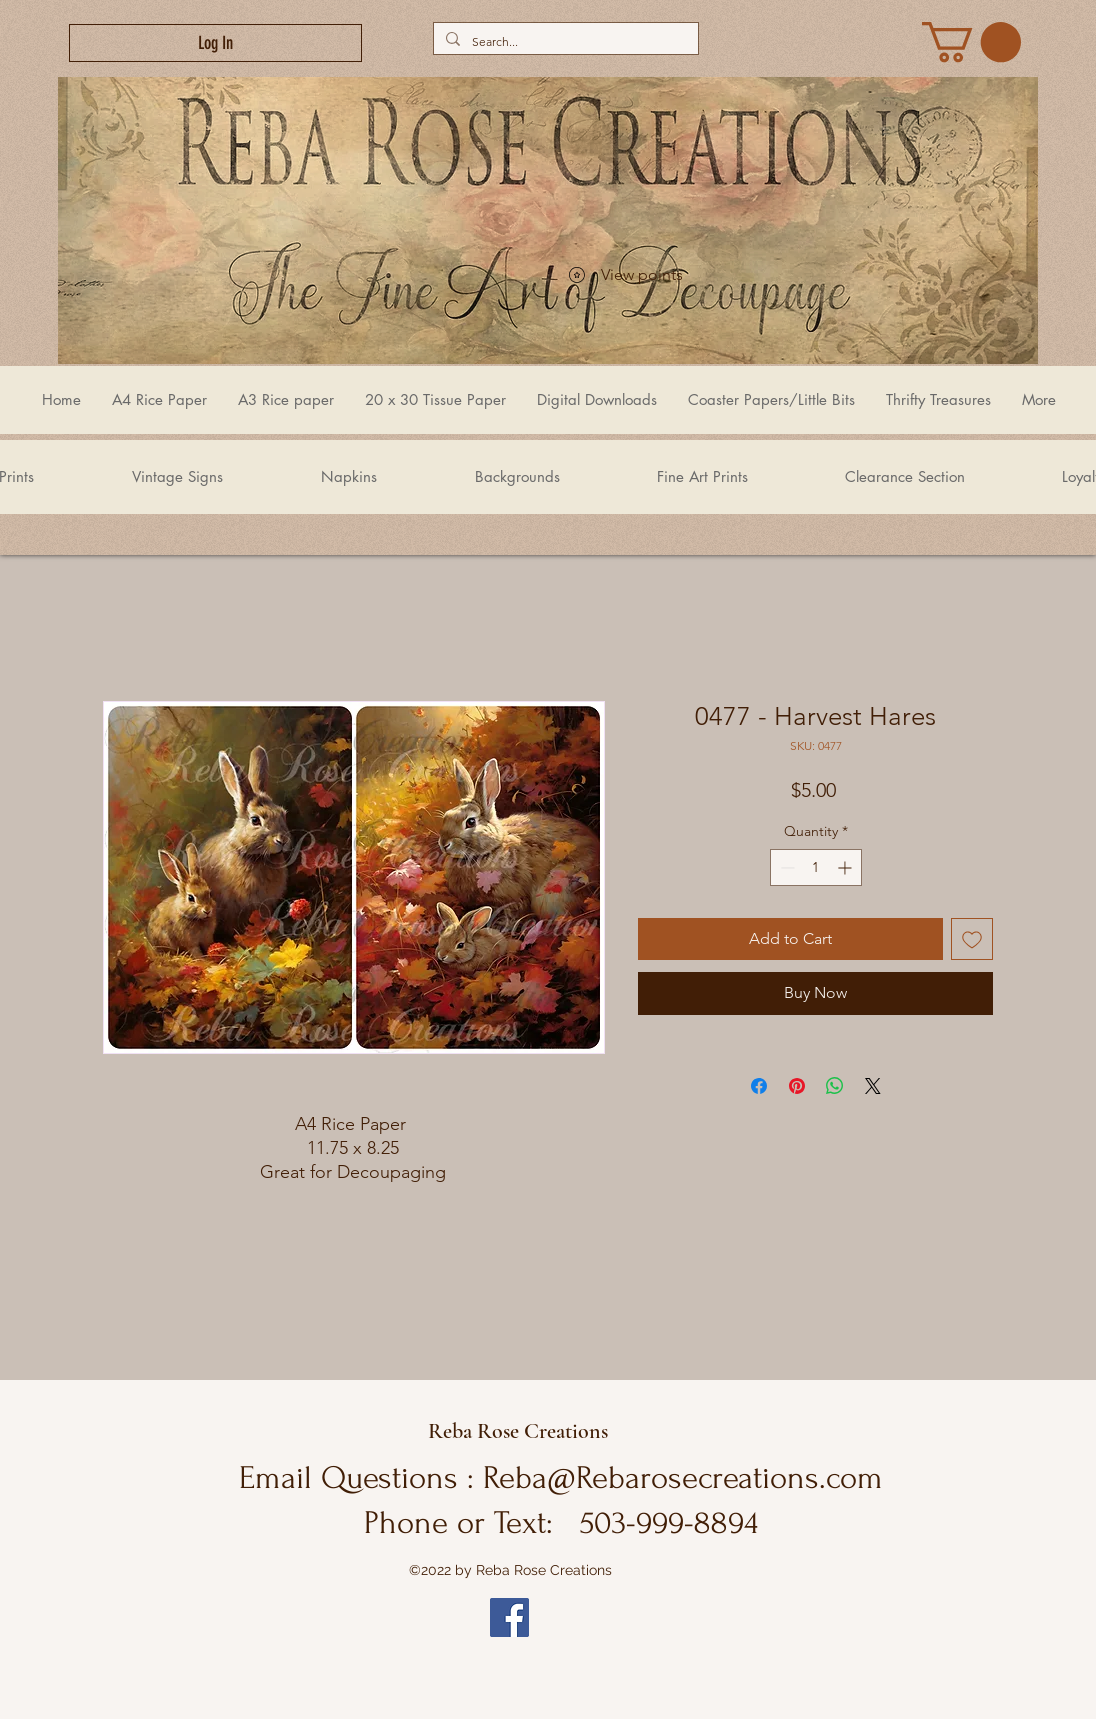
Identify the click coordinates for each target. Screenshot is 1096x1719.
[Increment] (846, 867)
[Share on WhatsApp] (835, 1086)
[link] (971, 42)
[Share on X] (873, 1086)
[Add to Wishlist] (972, 939)
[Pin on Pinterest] (797, 1086)
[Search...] (564, 41)
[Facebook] (509, 1617)
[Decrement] (785, 867)
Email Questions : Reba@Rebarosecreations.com (561, 1478)
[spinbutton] (816, 867)
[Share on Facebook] (759, 1086)
